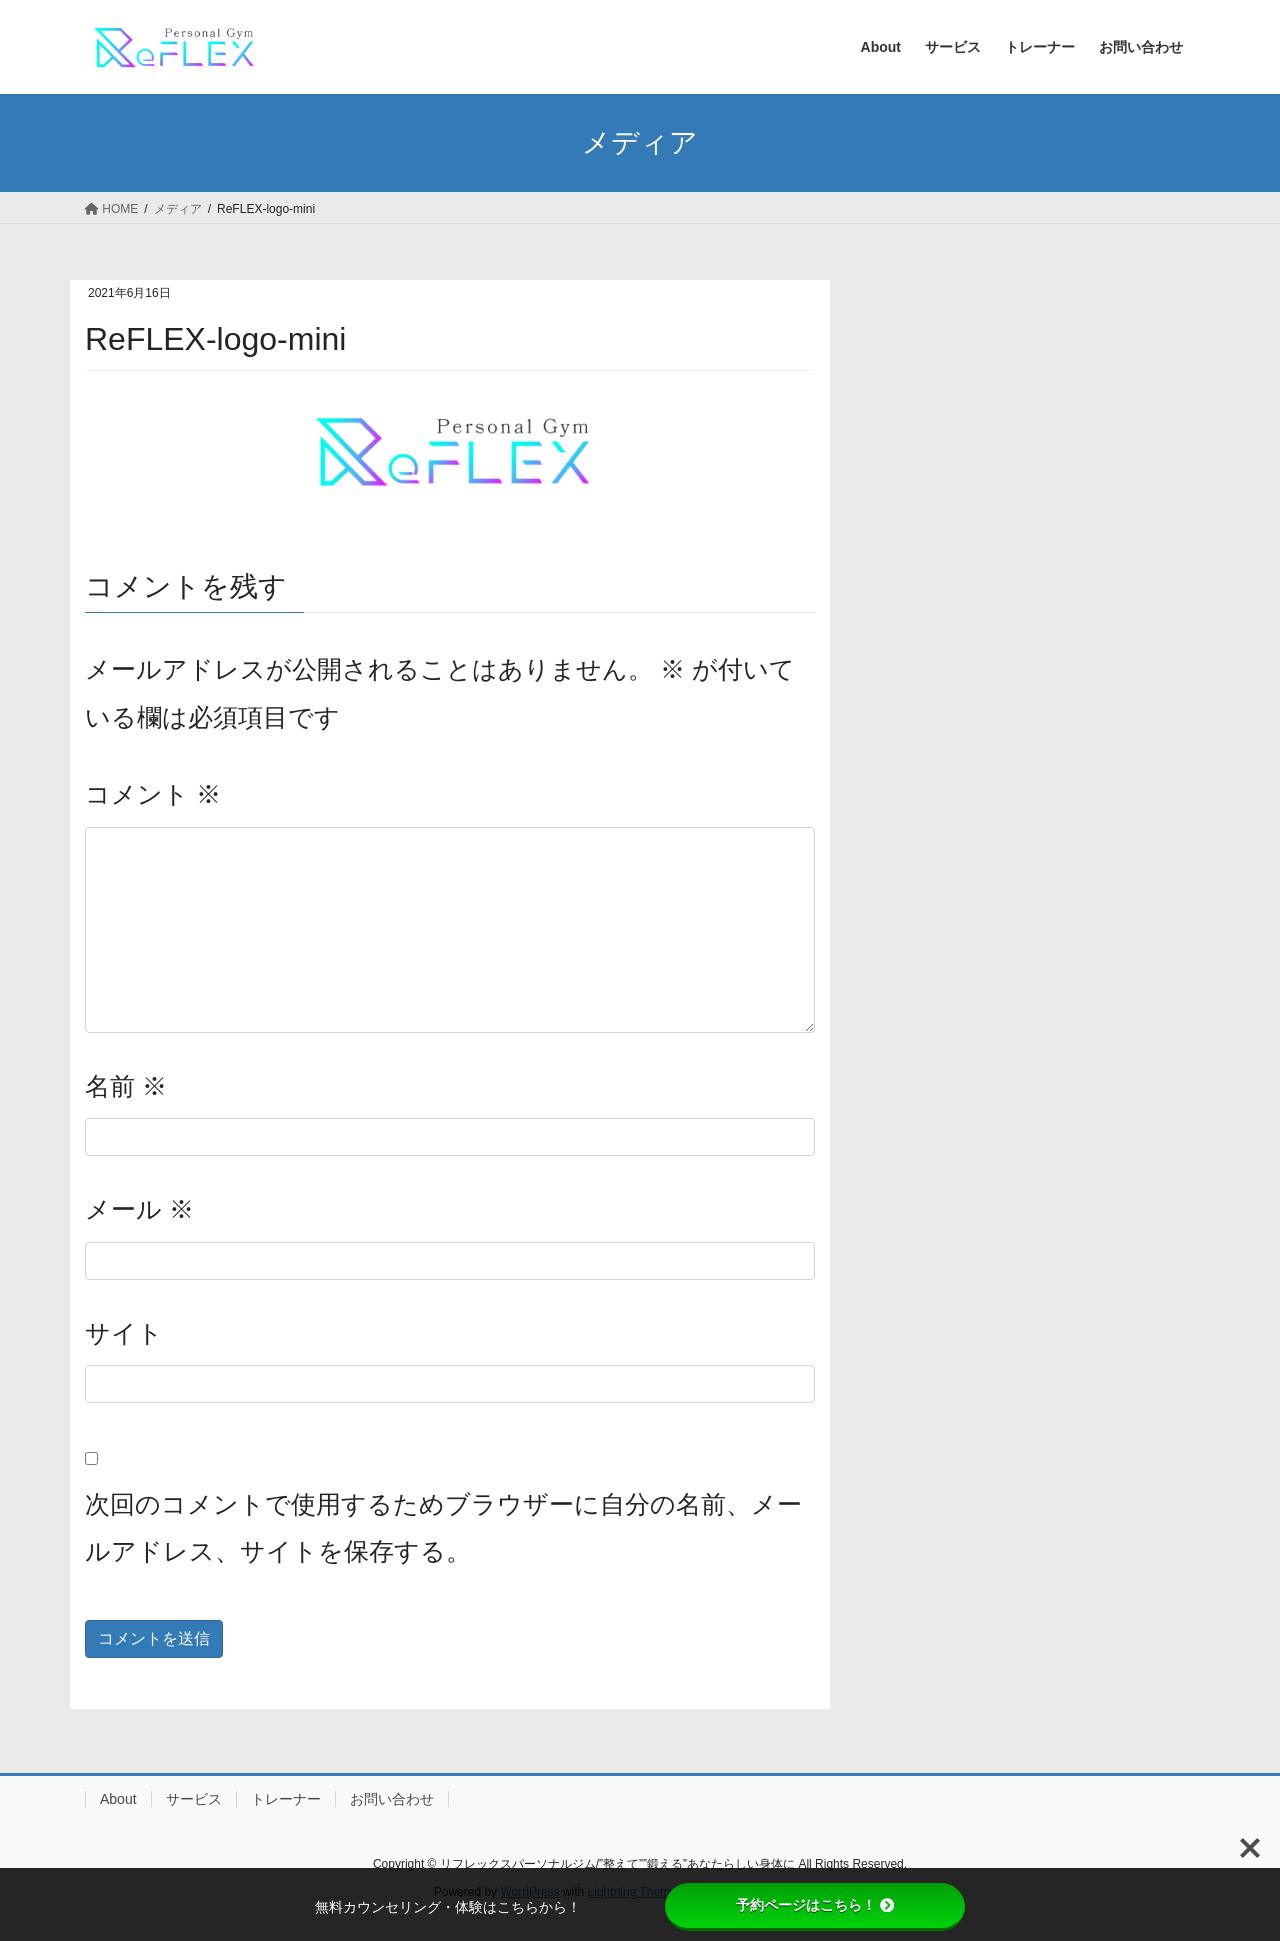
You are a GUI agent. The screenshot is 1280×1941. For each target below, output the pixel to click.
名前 (126, 1086)
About (118, 1799)
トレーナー (286, 1799)
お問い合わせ (392, 1799)
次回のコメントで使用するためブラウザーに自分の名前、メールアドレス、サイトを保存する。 (443, 1528)
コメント (153, 794)
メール (139, 1209)
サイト (124, 1333)
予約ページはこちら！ (815, 1905)
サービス (194, 1799)
